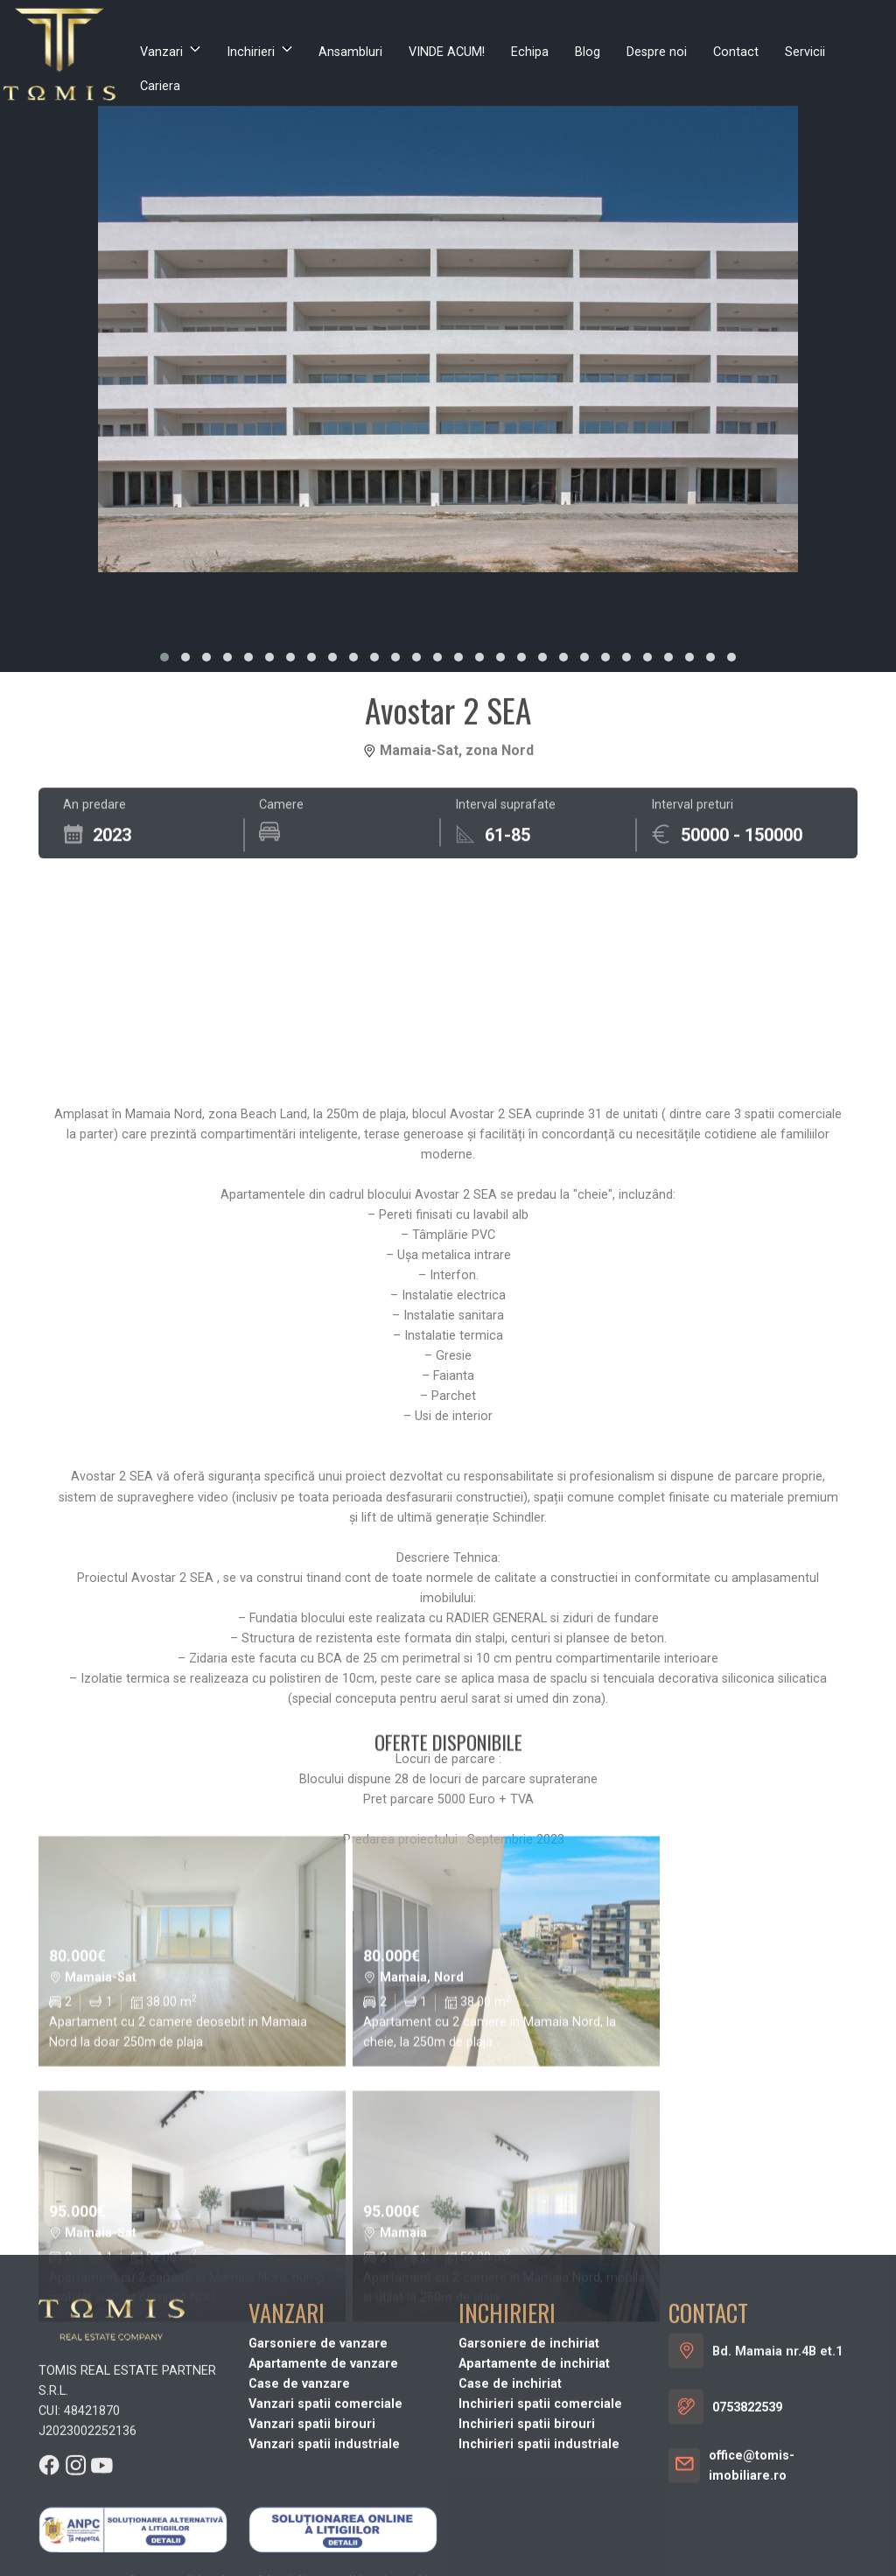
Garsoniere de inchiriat (528, 2466)
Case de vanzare (299, 2506)
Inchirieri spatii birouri (526, 2546)
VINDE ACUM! (447, 52)
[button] (164, 657)
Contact (736, 52)
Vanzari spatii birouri (311, 2546)
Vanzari (161, 52)
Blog (587, 52)
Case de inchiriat (510, 2506)
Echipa (530, 52)
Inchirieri (251, 52)
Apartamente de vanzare (323, 2486)
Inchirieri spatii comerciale (540, 2526)
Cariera (160, 86)
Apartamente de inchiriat (534, 2486)
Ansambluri (350, 52)
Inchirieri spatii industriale (539, 2566)
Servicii (805, 52)
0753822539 (747, 2530)
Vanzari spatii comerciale (325, 2526)
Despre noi (656, 52)
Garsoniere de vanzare (318, 2466)
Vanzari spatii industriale (324, 2566)
